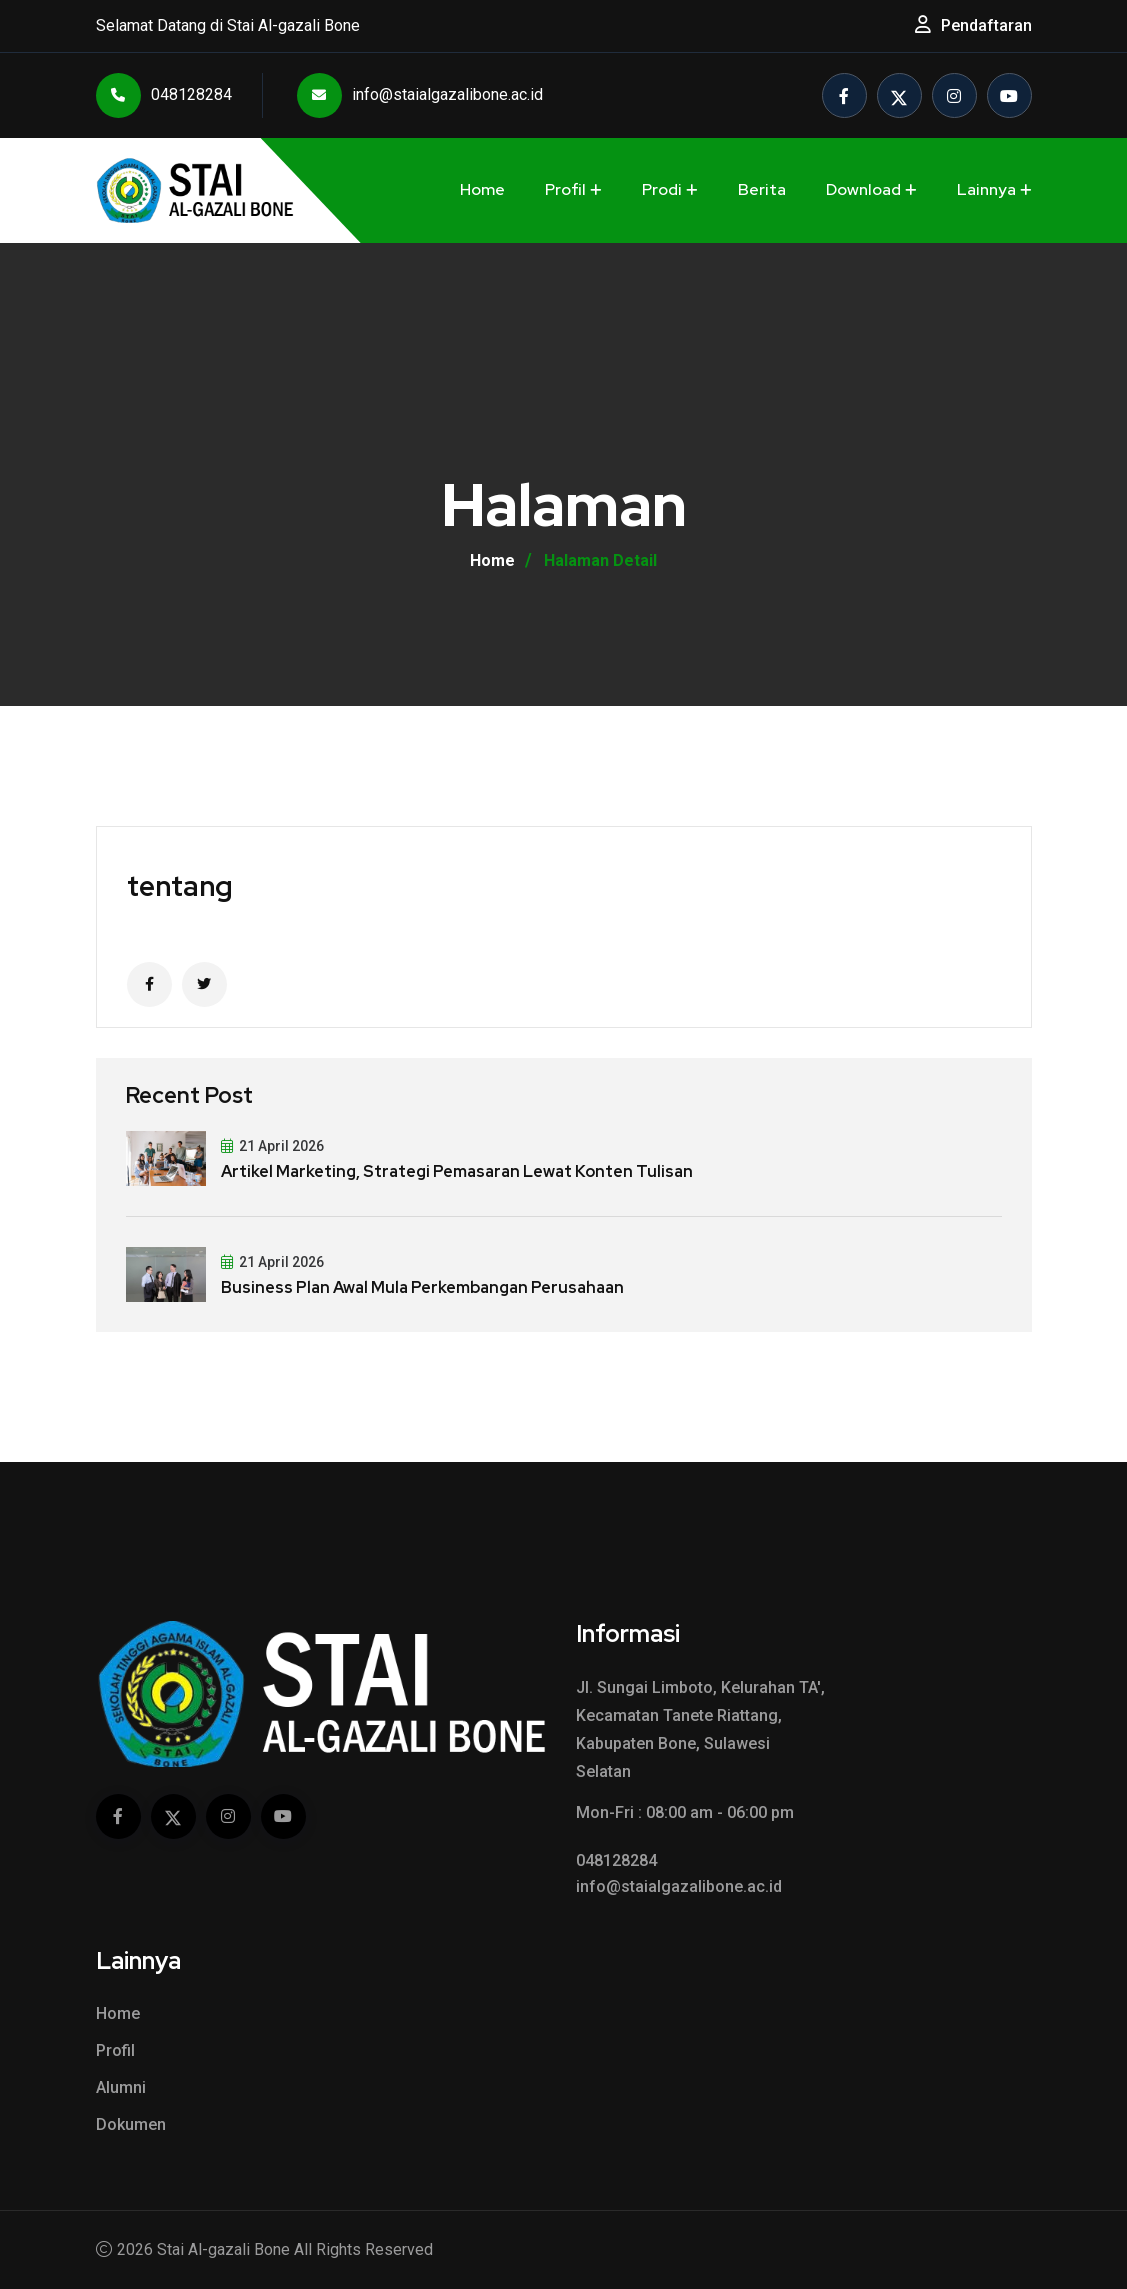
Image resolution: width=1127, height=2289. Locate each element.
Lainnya (986, 189)
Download (863, 189)
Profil (565, 189)
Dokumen (131, 2124)
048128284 (164, 95)
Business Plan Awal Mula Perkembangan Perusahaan (422, 1287)
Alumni (121, 2087)
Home (482, 189)
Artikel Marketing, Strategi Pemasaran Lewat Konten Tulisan (457, 1171)
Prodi (662, 189)
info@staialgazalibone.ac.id (420, 95)
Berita (762, 189)
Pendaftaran (986, 25)
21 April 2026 (272, 1146)
